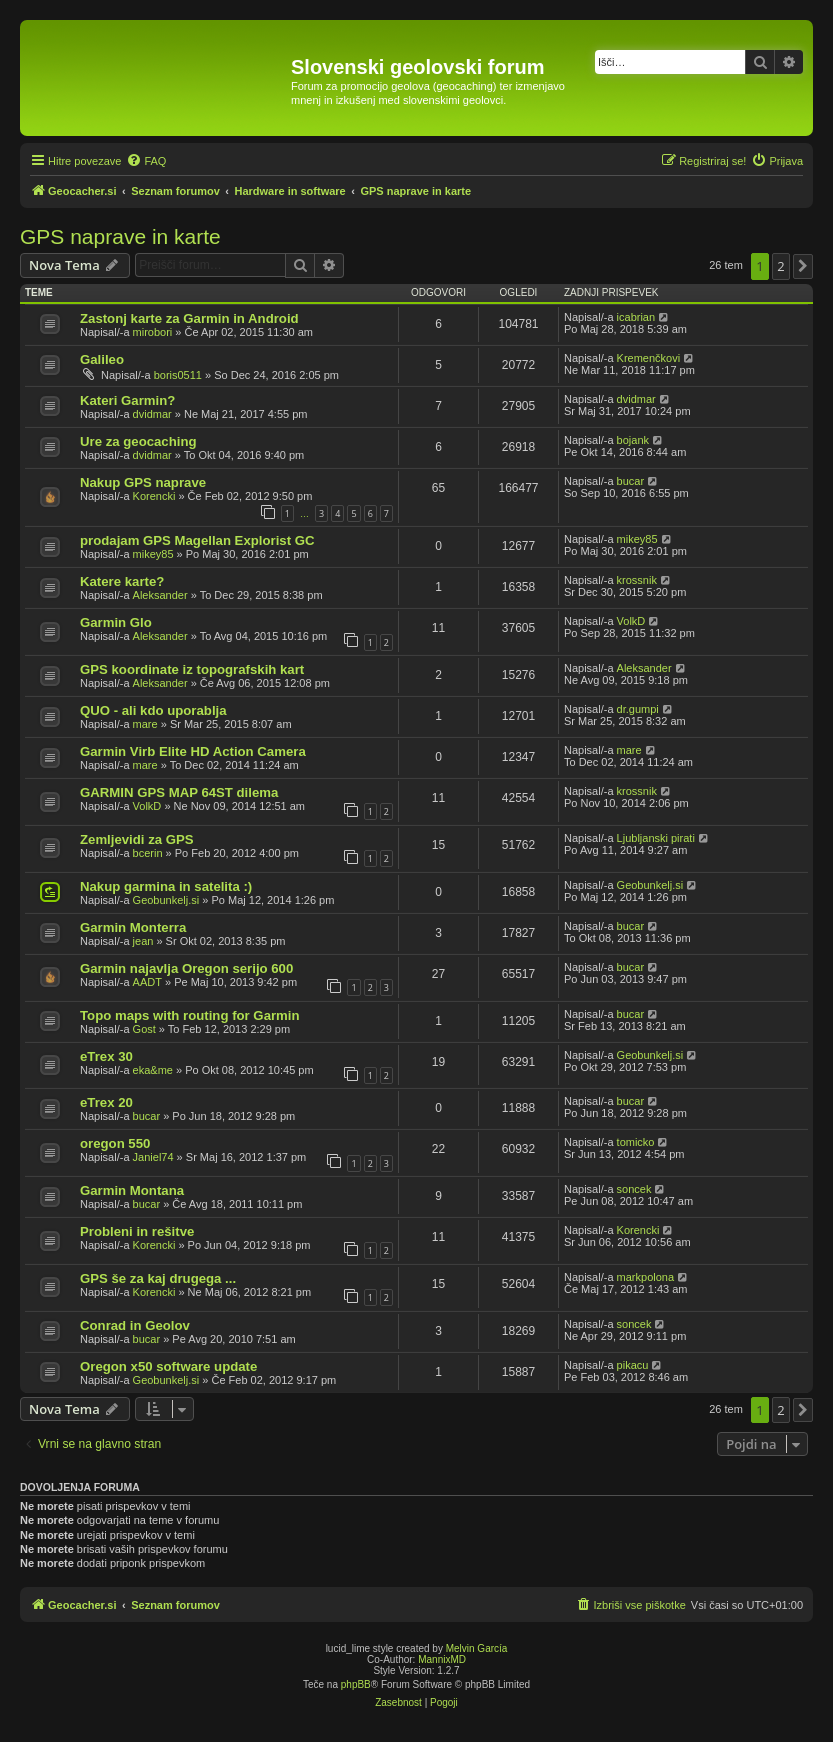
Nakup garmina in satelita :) (166, 886)
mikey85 (153, 554)
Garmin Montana (132, 1190)
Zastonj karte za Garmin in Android (189, 318)
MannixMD (442, 1659)
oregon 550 (115, 1143)
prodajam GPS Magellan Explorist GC (197, 540)
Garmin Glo (116, 622)
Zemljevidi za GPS (137, 839)
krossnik (637, 580)
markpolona (645, 1277)
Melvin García (477, 1648)
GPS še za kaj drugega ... (158, 1278)
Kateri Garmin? (127, 400)
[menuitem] (146, 161)
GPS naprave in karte (120, 236)
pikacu (633, 1365)
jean (143, 941)
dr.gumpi (638, 709)
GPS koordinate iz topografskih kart (192, 669)
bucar (631, 481)
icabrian (636, 317)
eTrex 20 (106, 1102)
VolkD (631, 621)
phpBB (356, 1684)
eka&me (153, 1070)
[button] (803, 266)
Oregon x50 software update (168, 1366)
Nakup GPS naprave (143, 482)
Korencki (154, 496)
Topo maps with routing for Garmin (190, 1015)
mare (145, 724)
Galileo (102, 359)
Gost (144, 1029)
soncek (634, 1189)
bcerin (148, 853)
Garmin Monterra (133, 927)
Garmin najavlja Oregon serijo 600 (186, 968)
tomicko (636, 1142)
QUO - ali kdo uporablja (153, 710)
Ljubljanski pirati (656, 838)
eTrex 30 (106, 1056)
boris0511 (178, 375)
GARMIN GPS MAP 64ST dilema (179, 792)
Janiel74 (153, 1157)
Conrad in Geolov (135, 1325)
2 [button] (780, 266)
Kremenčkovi (649, 358)
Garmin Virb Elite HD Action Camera (193, 751)
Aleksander (160, 595)
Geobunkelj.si (166, 900)
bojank (633, 440)
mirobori (153, 332)
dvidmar (152, 414)
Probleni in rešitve (137, 1231)
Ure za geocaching (138, 441)
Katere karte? (122, 581)
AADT (147, 982)
